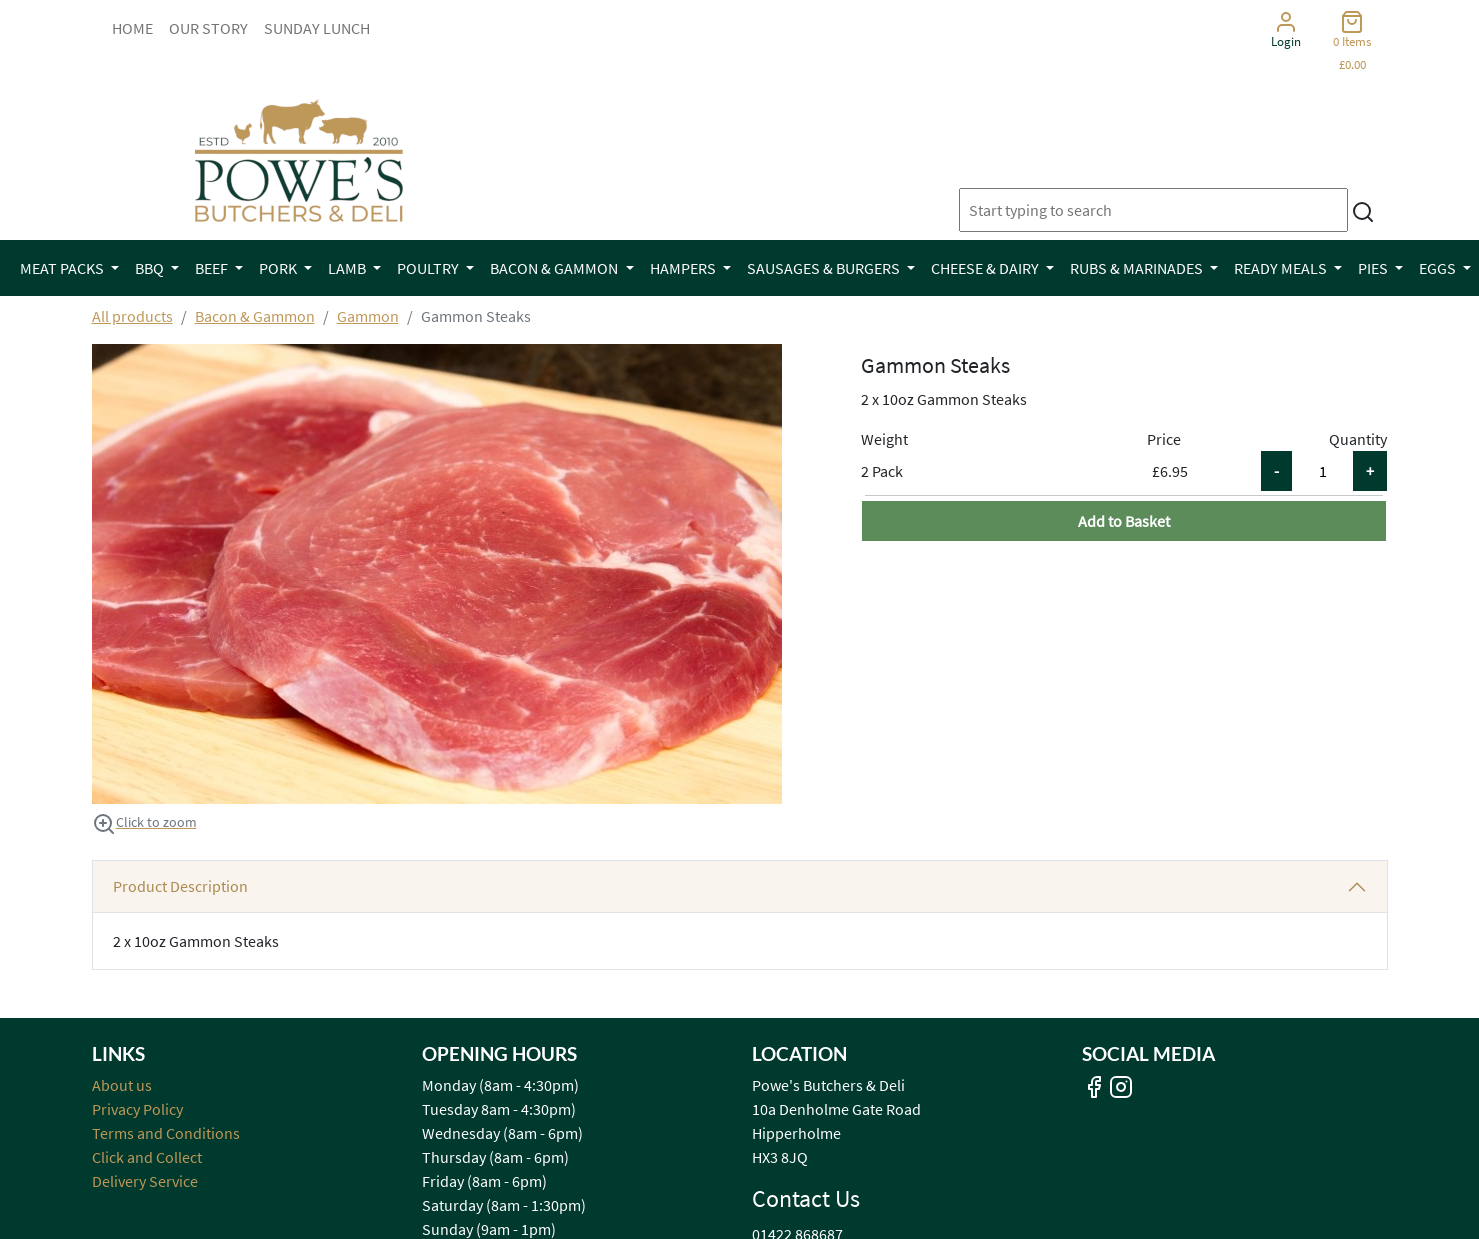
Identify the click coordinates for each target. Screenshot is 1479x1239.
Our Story (208, 28)
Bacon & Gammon (555, 268)
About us (122, 1085)
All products (132, 316)
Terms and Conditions (166, 1133)
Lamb (348, 268)
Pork (279, 268)
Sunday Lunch (317, 28)
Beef (213, 268)
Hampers (684, 268)
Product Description (180, 886)
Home (132, 28)
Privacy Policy (137, 1109)
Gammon (368, 316)
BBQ (151, 268)
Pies (1374, 268)
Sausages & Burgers (825, 268)
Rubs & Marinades (1138, 268)
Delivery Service (145, 1181)
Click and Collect (147, 1157)
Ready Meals (1282, 268)
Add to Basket (1124, 521)
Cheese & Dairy (986, 268)
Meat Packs (63, 268)
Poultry (429, 268)
